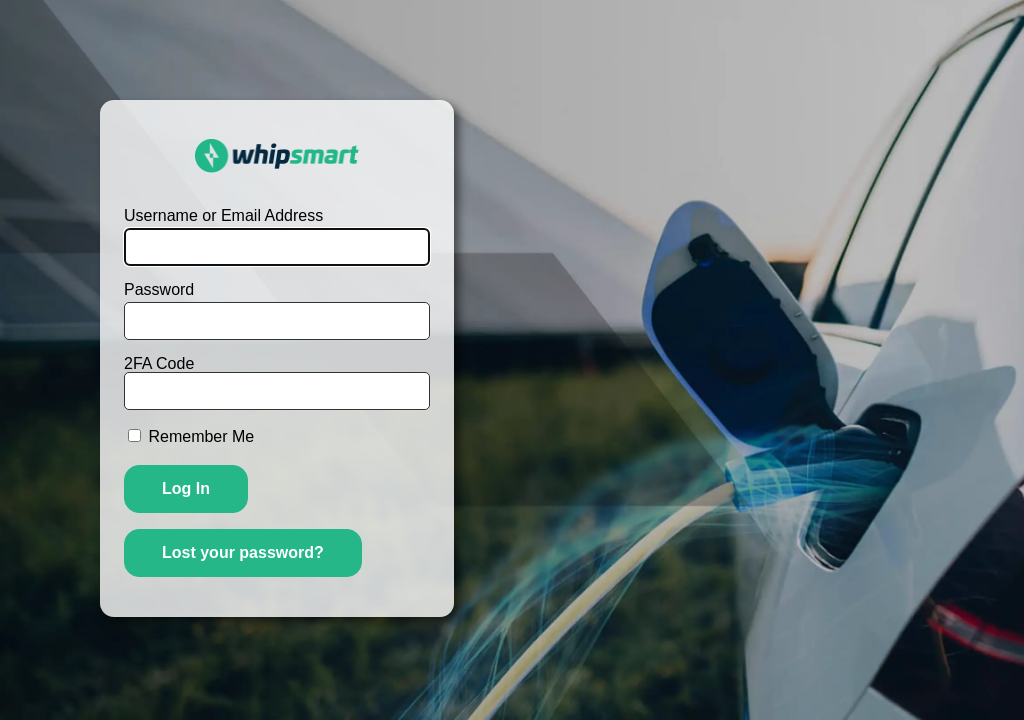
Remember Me (201, 437)
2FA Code (277, 383)
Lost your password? (243, 552)
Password (159, 290)
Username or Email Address (223, 216)
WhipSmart (277, 156)
